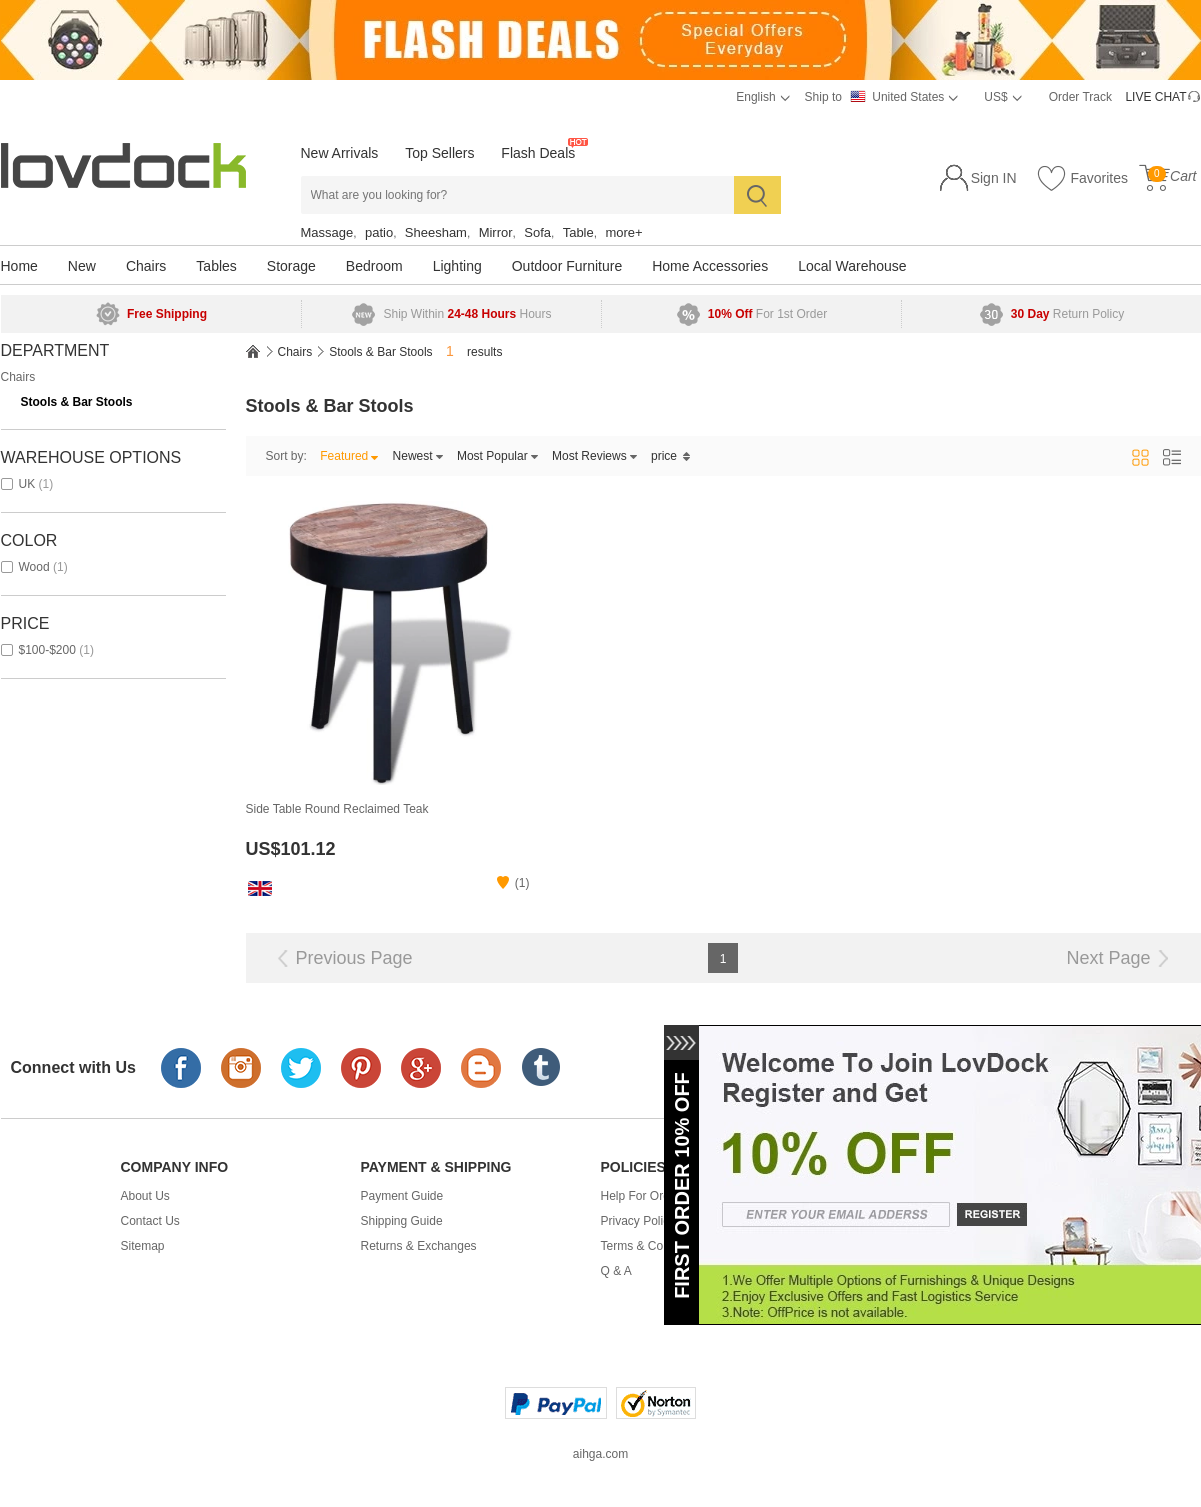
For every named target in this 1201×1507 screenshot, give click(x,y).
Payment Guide (402, 1196)
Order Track (1080, 97)
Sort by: (286, 456)
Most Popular (498, 456)
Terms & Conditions (653, 1246)
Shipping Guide (402, 1221)
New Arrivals (340, 153)
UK (27, 484)
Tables (216, 266)
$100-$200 (47, 650)
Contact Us (150, 1221)
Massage (327, 232)
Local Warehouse (852, 266)
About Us (145, 1196)
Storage (291, 266)
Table (578, 232)
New (82, 266)
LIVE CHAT (1155, 97)
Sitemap (143, 1246)
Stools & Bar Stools (77, 402)
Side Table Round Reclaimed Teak (337, 809)
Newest (418, 456)
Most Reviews (595, 456)
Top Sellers (439, 153)
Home (19, 266)
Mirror (496, 232)
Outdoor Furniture (567, 266)
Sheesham (436, 232)
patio (379, 232)
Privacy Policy (638, 1221)
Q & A (616, 1271)
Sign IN (994, 178)
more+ (623, 232)
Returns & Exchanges (419, 1246)
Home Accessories (710, 266)
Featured (349, 456)
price (671, 456)
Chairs (146, 266)
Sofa (537, 232)
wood (34, 567)
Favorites (1082, 179)
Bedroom (374, 266)
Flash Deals (538, 153)
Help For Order (641, 1196)
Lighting (457, 266)
